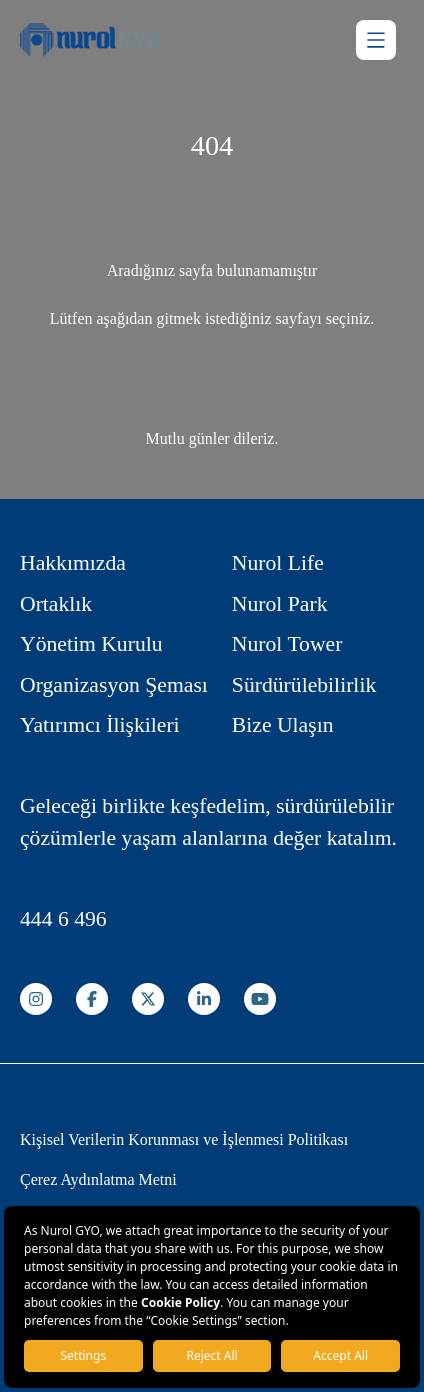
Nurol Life (278, 563)
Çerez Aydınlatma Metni (98, 1179)
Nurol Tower (287, 644)
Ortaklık (56, 604)
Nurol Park (280, 604)
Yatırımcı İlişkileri (100, 725)
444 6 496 (63, 919)
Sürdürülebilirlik (304, 685)
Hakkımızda (73, 563)
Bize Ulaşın (283, 725)
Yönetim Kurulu (91, 644)
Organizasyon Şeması (114, 685)
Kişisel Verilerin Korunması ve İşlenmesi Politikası (184, 1139)
